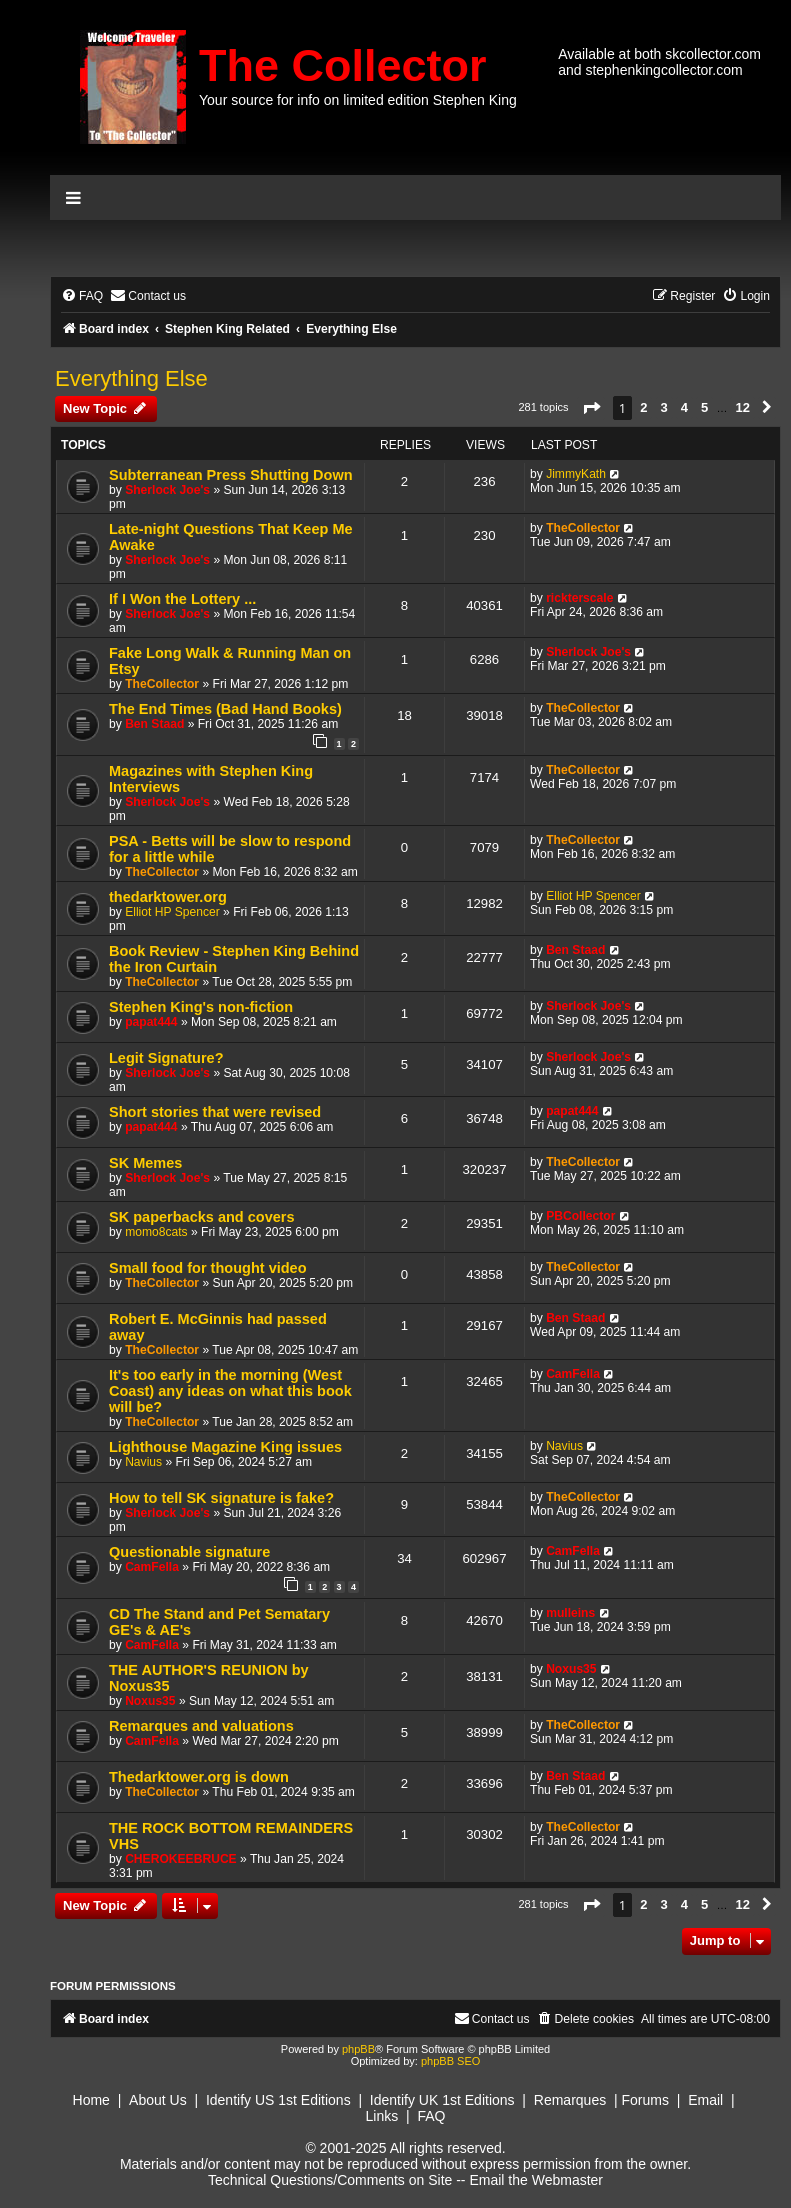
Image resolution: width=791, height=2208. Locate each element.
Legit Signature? (166, 1058)
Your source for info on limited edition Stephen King (358, 100)
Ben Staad (154, 724)
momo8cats (156, 1232)
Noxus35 (150, 1701)
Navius (143, 1462)
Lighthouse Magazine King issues (225, 1447)
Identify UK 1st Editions (442, 2100)
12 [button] (742, 407)
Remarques (570, 2100)
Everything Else (131, 378)
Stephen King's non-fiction (201, 1007)
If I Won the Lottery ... (182, 599)
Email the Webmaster (536, 2180)
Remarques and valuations (201, 1726)
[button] (591, 408)
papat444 (151, 1022)
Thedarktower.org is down (199, 1777)
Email (705, 2100)
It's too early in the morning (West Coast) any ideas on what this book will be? (230, 1391)
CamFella (573, 1374)
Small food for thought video (208, 1268)
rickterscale (579, 598)
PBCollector (580, 1216)
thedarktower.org (168, 897)
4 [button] (684, 407)
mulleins (570, 1613)
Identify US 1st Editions (278, 2100)
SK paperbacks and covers (202, 1217)
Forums (644, 2100)
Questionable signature (189, 1552)
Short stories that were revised (215, 1112)
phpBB (358, 2049)
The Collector (343, 65)
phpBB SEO (450, 2061)
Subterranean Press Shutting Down (231, 475)
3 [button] (664, 407)
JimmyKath (576, 474)
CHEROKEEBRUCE (181, 1859)
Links (382, 2116)
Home (91, 2100)
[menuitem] (82, 296)
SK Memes (145, 1163)
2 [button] (643, 407)
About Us (158, 2100)
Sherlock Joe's (167, 490)
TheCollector (583, 528)
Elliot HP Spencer (172, 912)
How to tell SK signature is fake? (221, 1498)
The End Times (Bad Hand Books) (225, 709)
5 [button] (704, 407)
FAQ (431, 2116)
